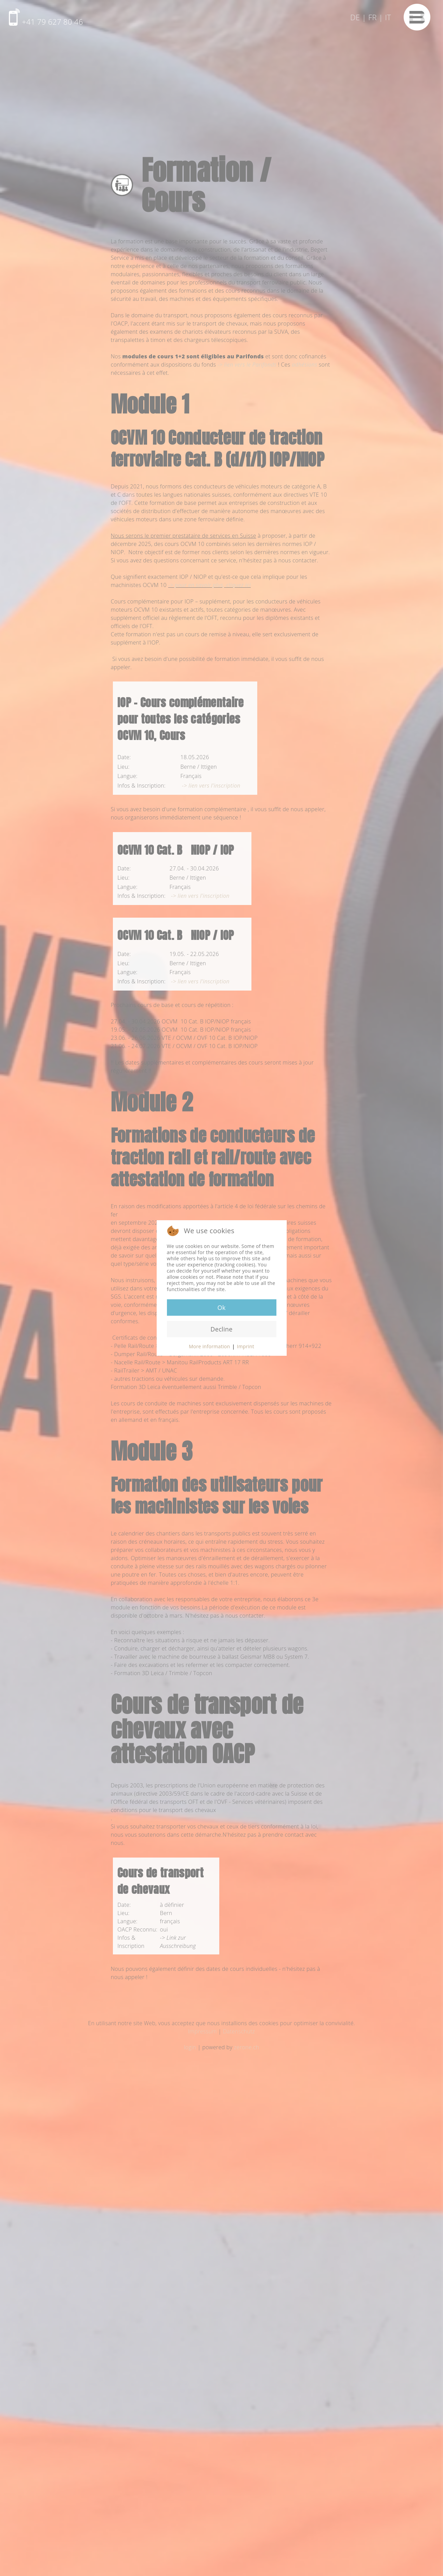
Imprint (246, 1346)
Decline (221, 1329)
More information (209, 1346)
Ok (221, 1307)
